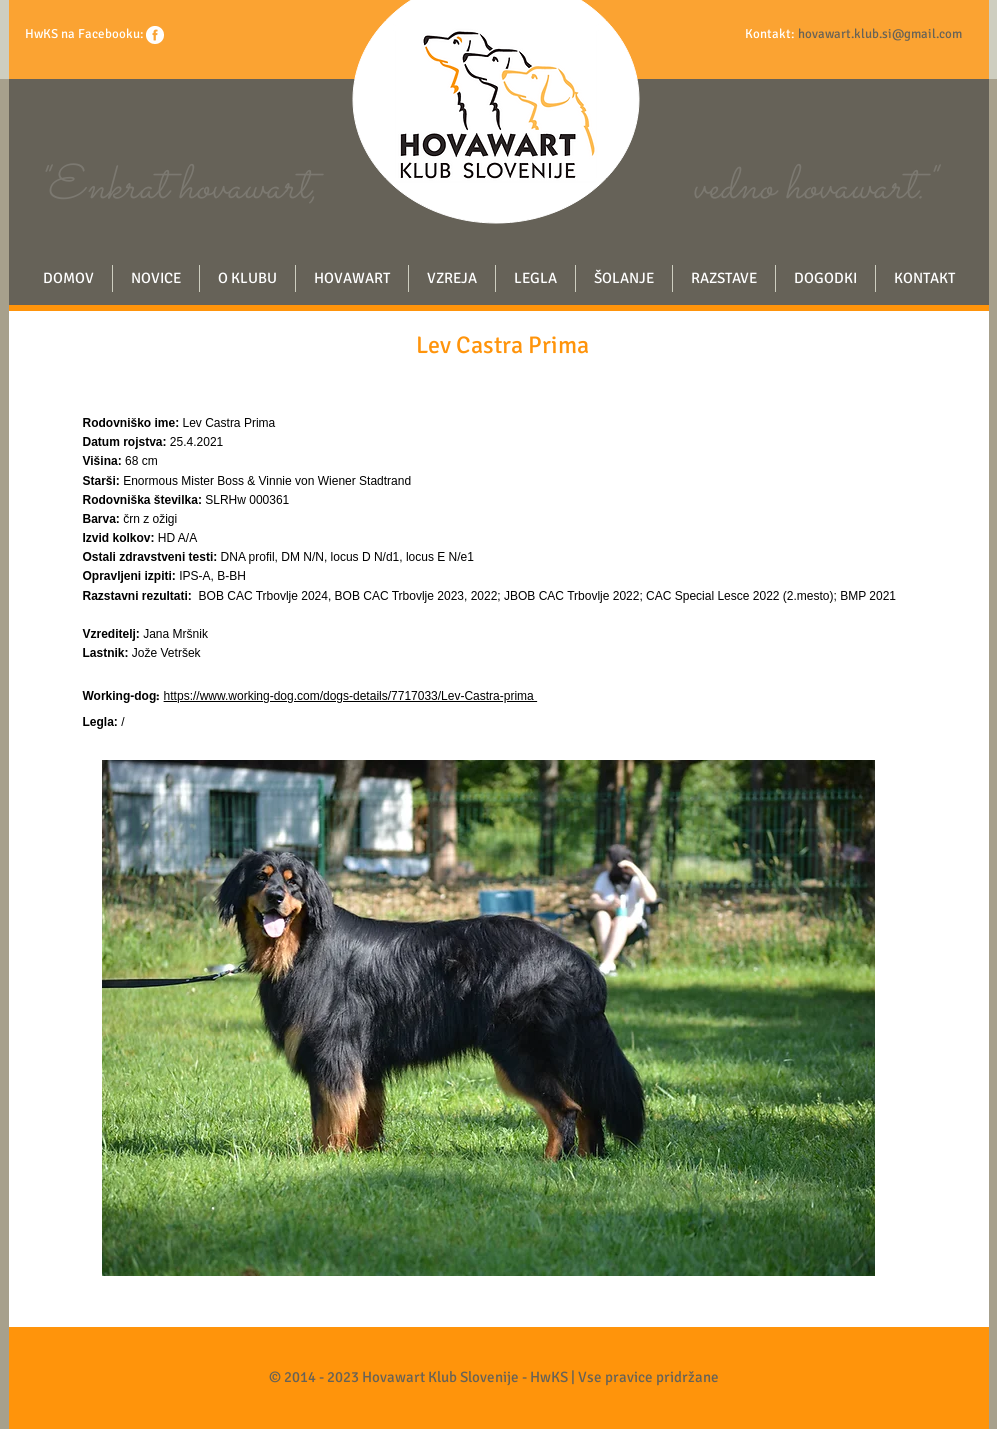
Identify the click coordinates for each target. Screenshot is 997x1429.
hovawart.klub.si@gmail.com (880, 34)
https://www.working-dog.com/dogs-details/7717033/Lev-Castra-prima (351, 696)
